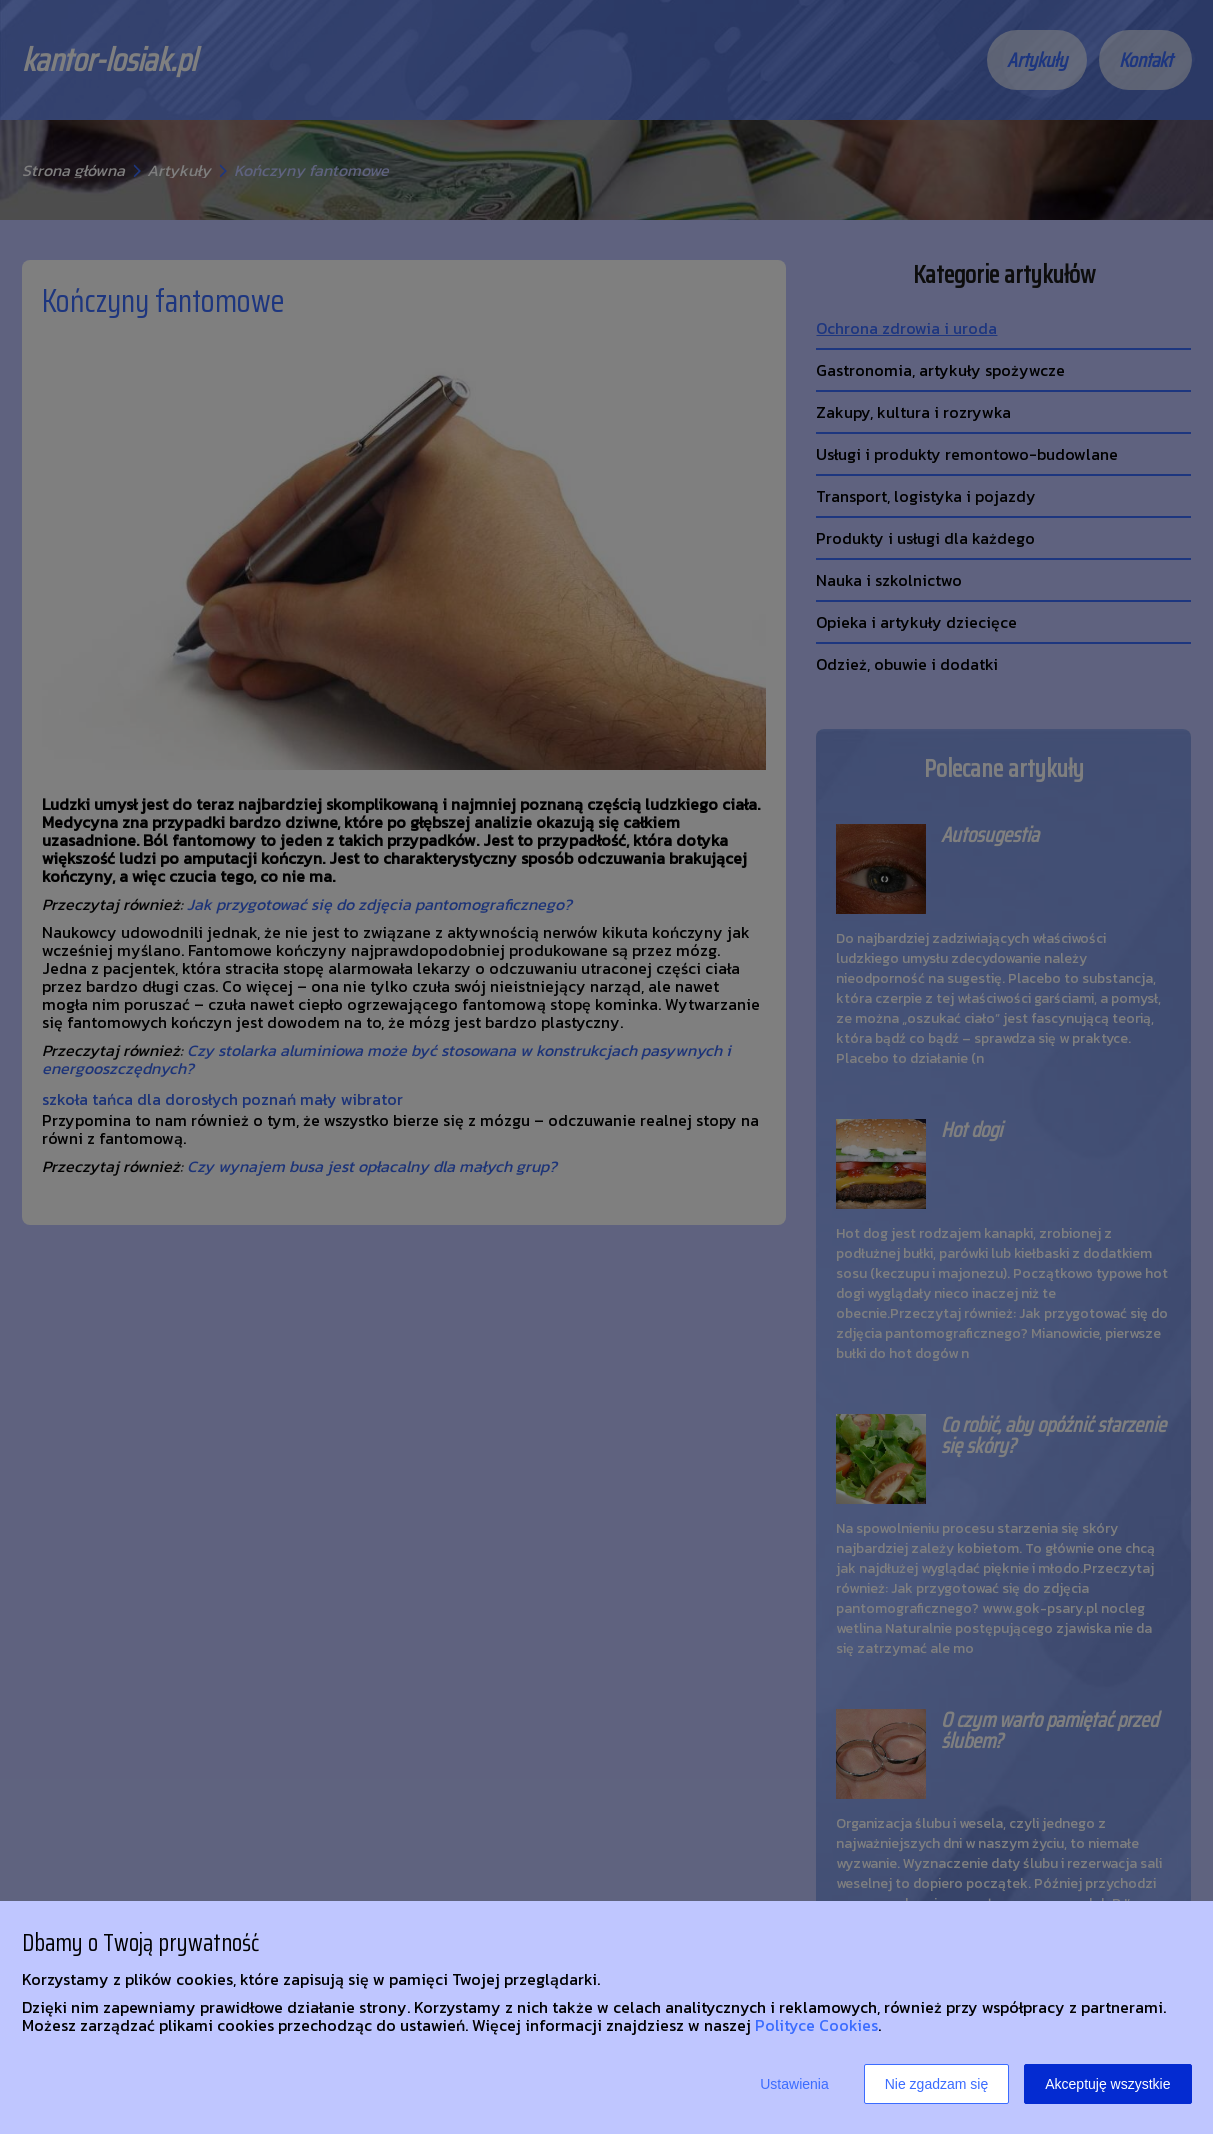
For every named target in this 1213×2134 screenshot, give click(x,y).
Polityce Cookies (816, 2025)
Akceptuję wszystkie (1107, 2084)
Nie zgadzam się (937, 2084)
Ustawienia (794, 2084)
